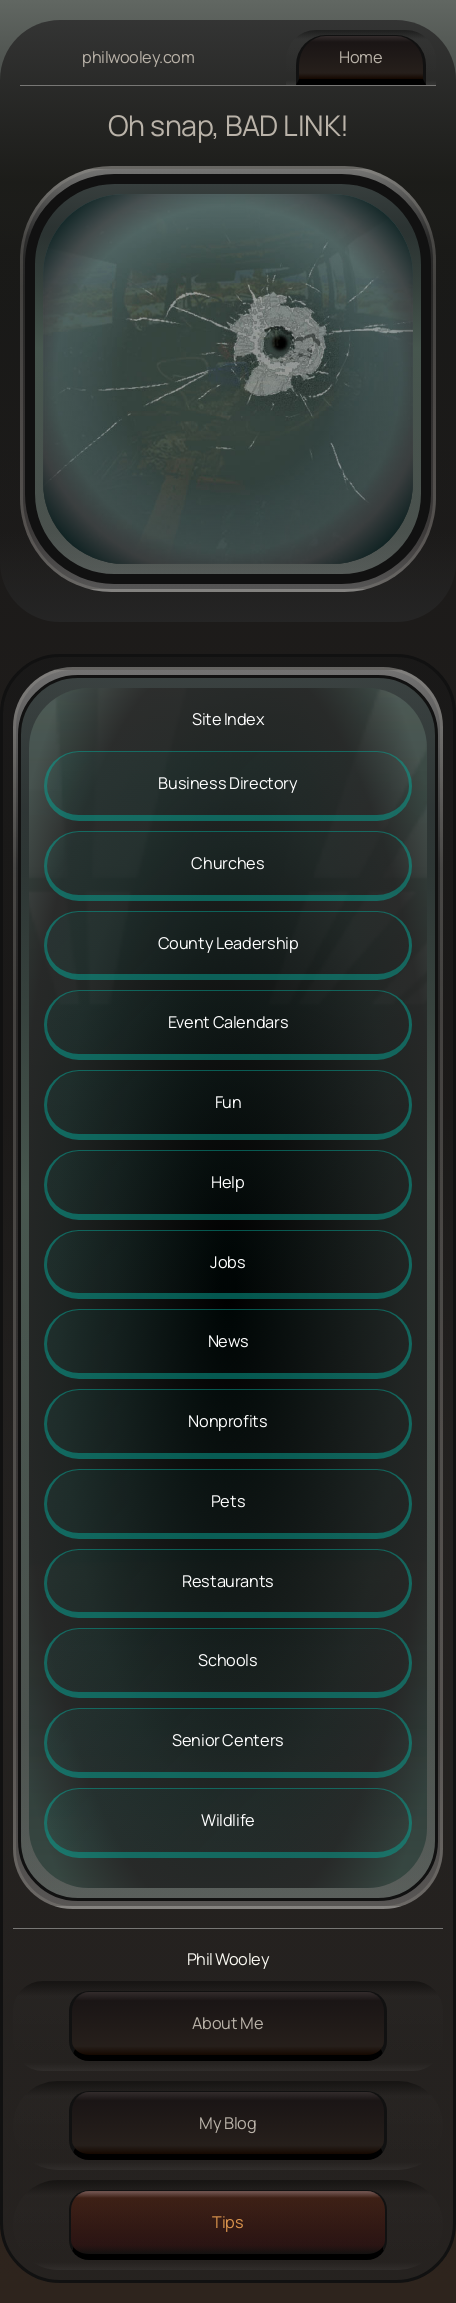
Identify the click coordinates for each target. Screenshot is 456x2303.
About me (227, 2023)
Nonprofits (227, 1421)
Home (361, 57)
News (228, 1341)
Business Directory (228, 783)
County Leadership (228, 943)
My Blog (227, 2123)
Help (228, 1182)
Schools (227, 1660)
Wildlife (228, 1820)
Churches (227, 863)
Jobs (228, 1262)
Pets (228, 1501)
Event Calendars (228, 1022)
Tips (228, 2222)
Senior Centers (228, 1740)
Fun (228, 1102)
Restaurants (228, 1581)
